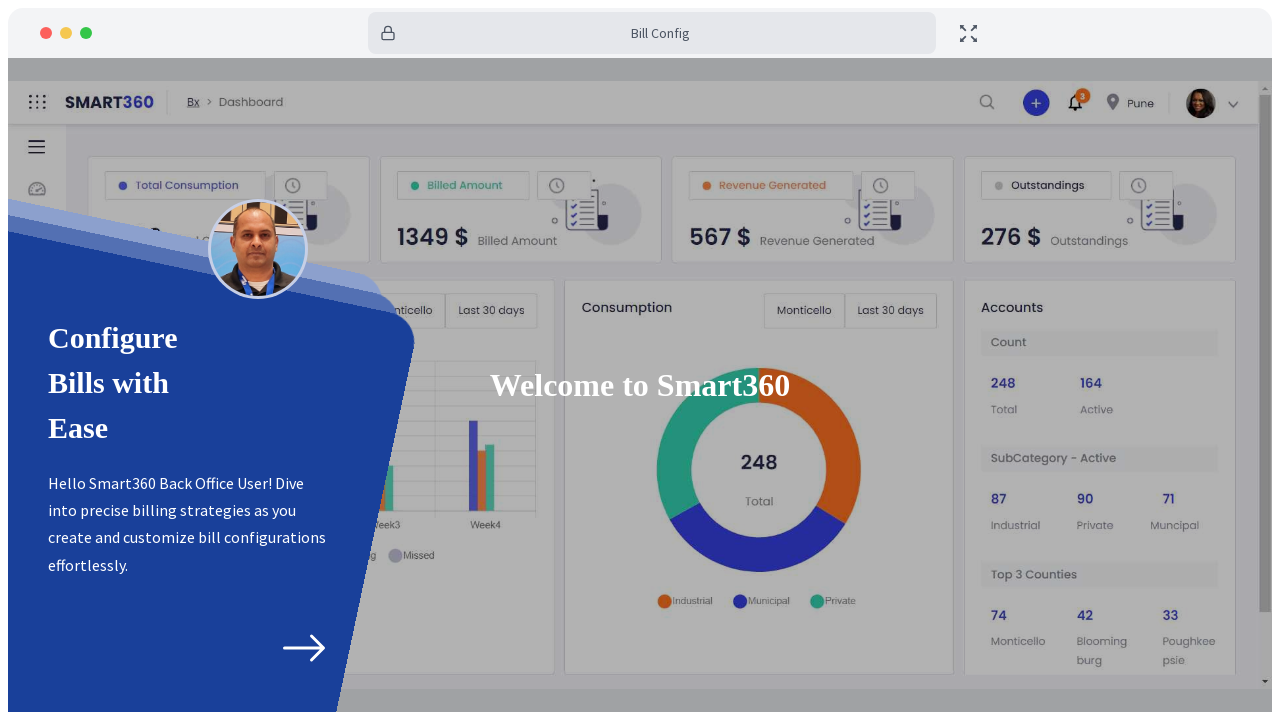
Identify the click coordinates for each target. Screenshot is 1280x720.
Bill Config (660, 33)
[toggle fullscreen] (968, 33)
